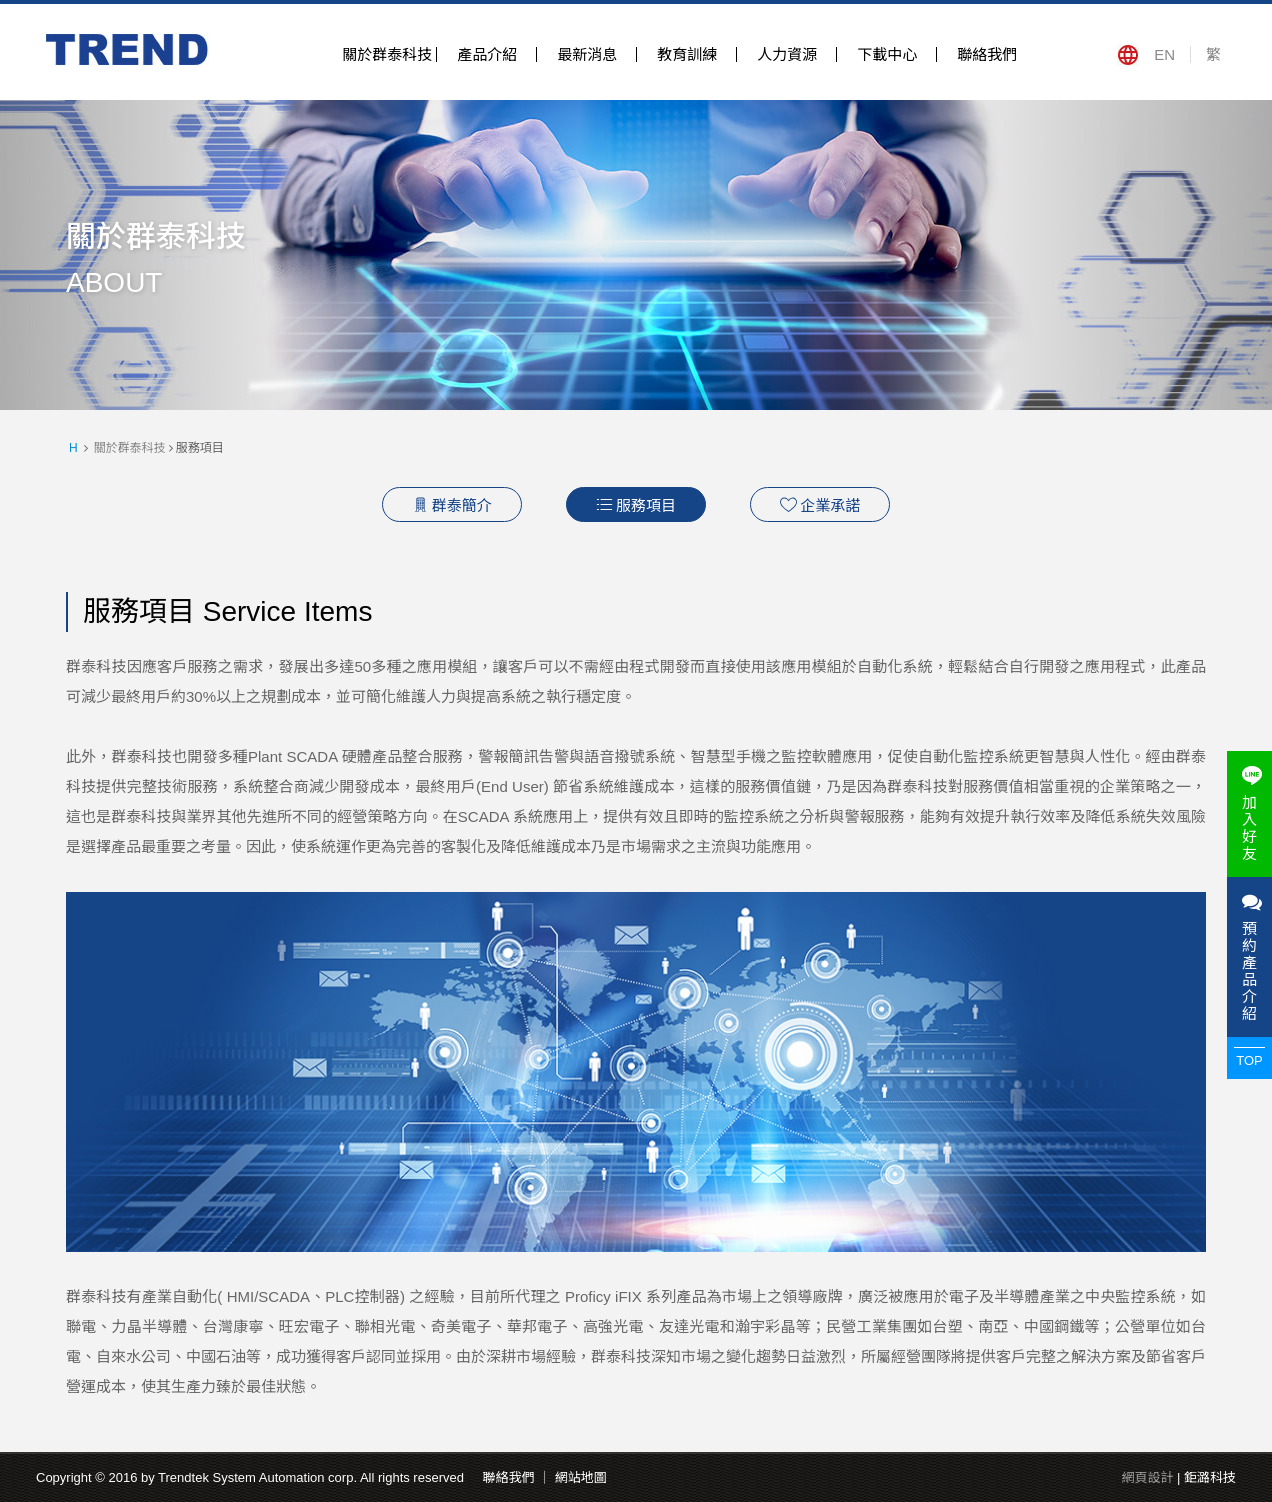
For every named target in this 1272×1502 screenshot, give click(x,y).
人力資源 (787, 54)
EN (1164, 54)
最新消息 (587, 54)
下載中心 (887, 54)
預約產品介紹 (1249, 957)
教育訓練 (687, 54)
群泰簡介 (452, 505)
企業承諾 (820, 505)
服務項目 (636, 505)
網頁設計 (1147, 1477)
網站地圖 (581, 1477)
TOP (1249, 1060)
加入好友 (1249, 814)
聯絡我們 (987, 54)
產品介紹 (487, 54)
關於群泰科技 (387, 54)
